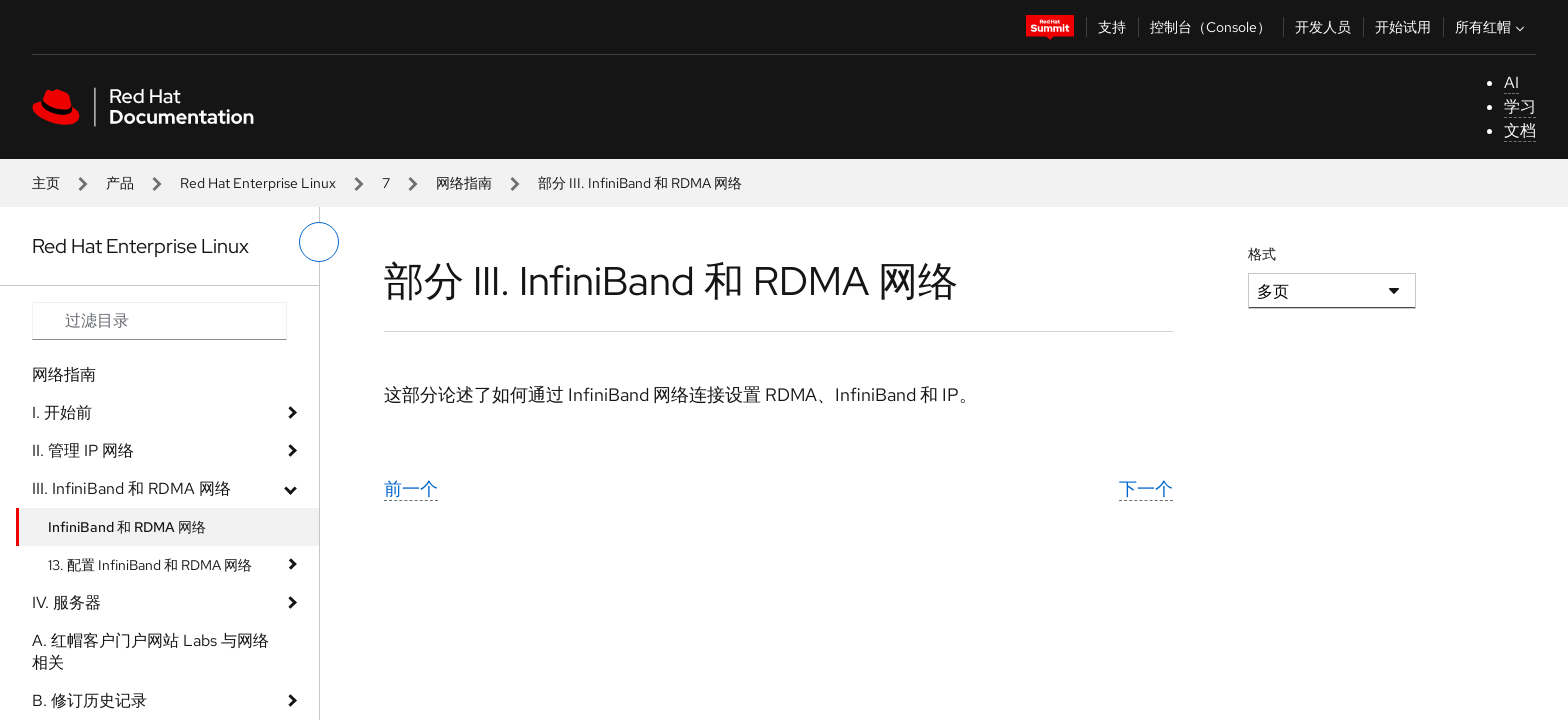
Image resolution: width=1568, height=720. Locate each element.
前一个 (411, 488)
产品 (120, 183)
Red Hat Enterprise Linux (258, 183)
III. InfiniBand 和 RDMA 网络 (131, 488)
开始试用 (1403, 27)
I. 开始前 (62, 412)
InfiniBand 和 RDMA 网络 (127, 527)
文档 (1520, 130)
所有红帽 (1492, 27)
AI (1511, 82)
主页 (46, 183)
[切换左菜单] (319, 242)
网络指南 (464, 183)
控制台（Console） (1210, 27)
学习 (1520, 106)
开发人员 (1323, 27)
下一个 (1146, 488)
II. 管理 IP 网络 (83, 450)
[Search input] (159, 321)
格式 (1262, 254)
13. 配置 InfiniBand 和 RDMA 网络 (150, 565)
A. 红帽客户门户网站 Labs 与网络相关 (150, 651)
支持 (1112, 27)
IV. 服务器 (66, 602)
